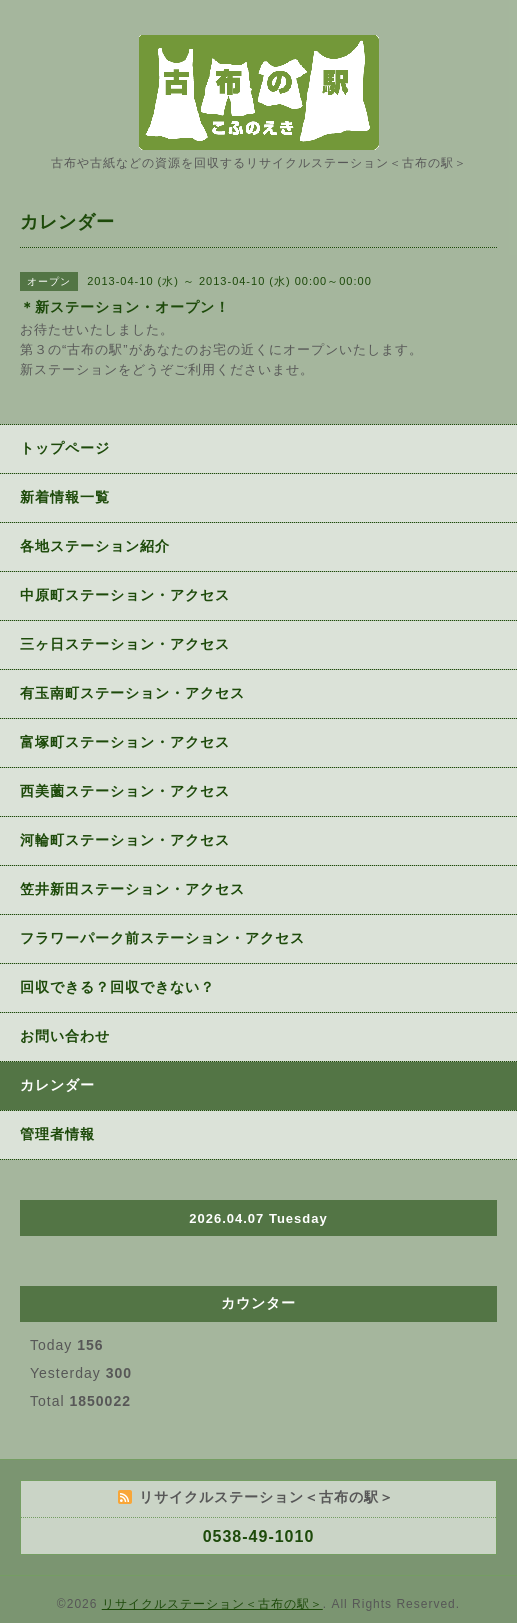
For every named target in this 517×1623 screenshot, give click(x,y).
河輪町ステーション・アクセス (125, 840)
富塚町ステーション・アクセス (125, 742)
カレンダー (57, 1085)
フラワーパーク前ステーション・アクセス (162, 938)
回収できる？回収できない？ (117, 987)
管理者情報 (57, 1134)
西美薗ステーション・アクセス (125, 791)
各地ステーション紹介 (95, 546)
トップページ (65, 448)
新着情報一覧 (65, 497)
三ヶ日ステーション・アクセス (125, 644)
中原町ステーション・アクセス (125, 595)
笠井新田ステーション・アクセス (132, 889)
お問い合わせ (65, 1036)
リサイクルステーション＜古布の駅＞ (212, 1604)
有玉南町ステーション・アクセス (132, 693)
